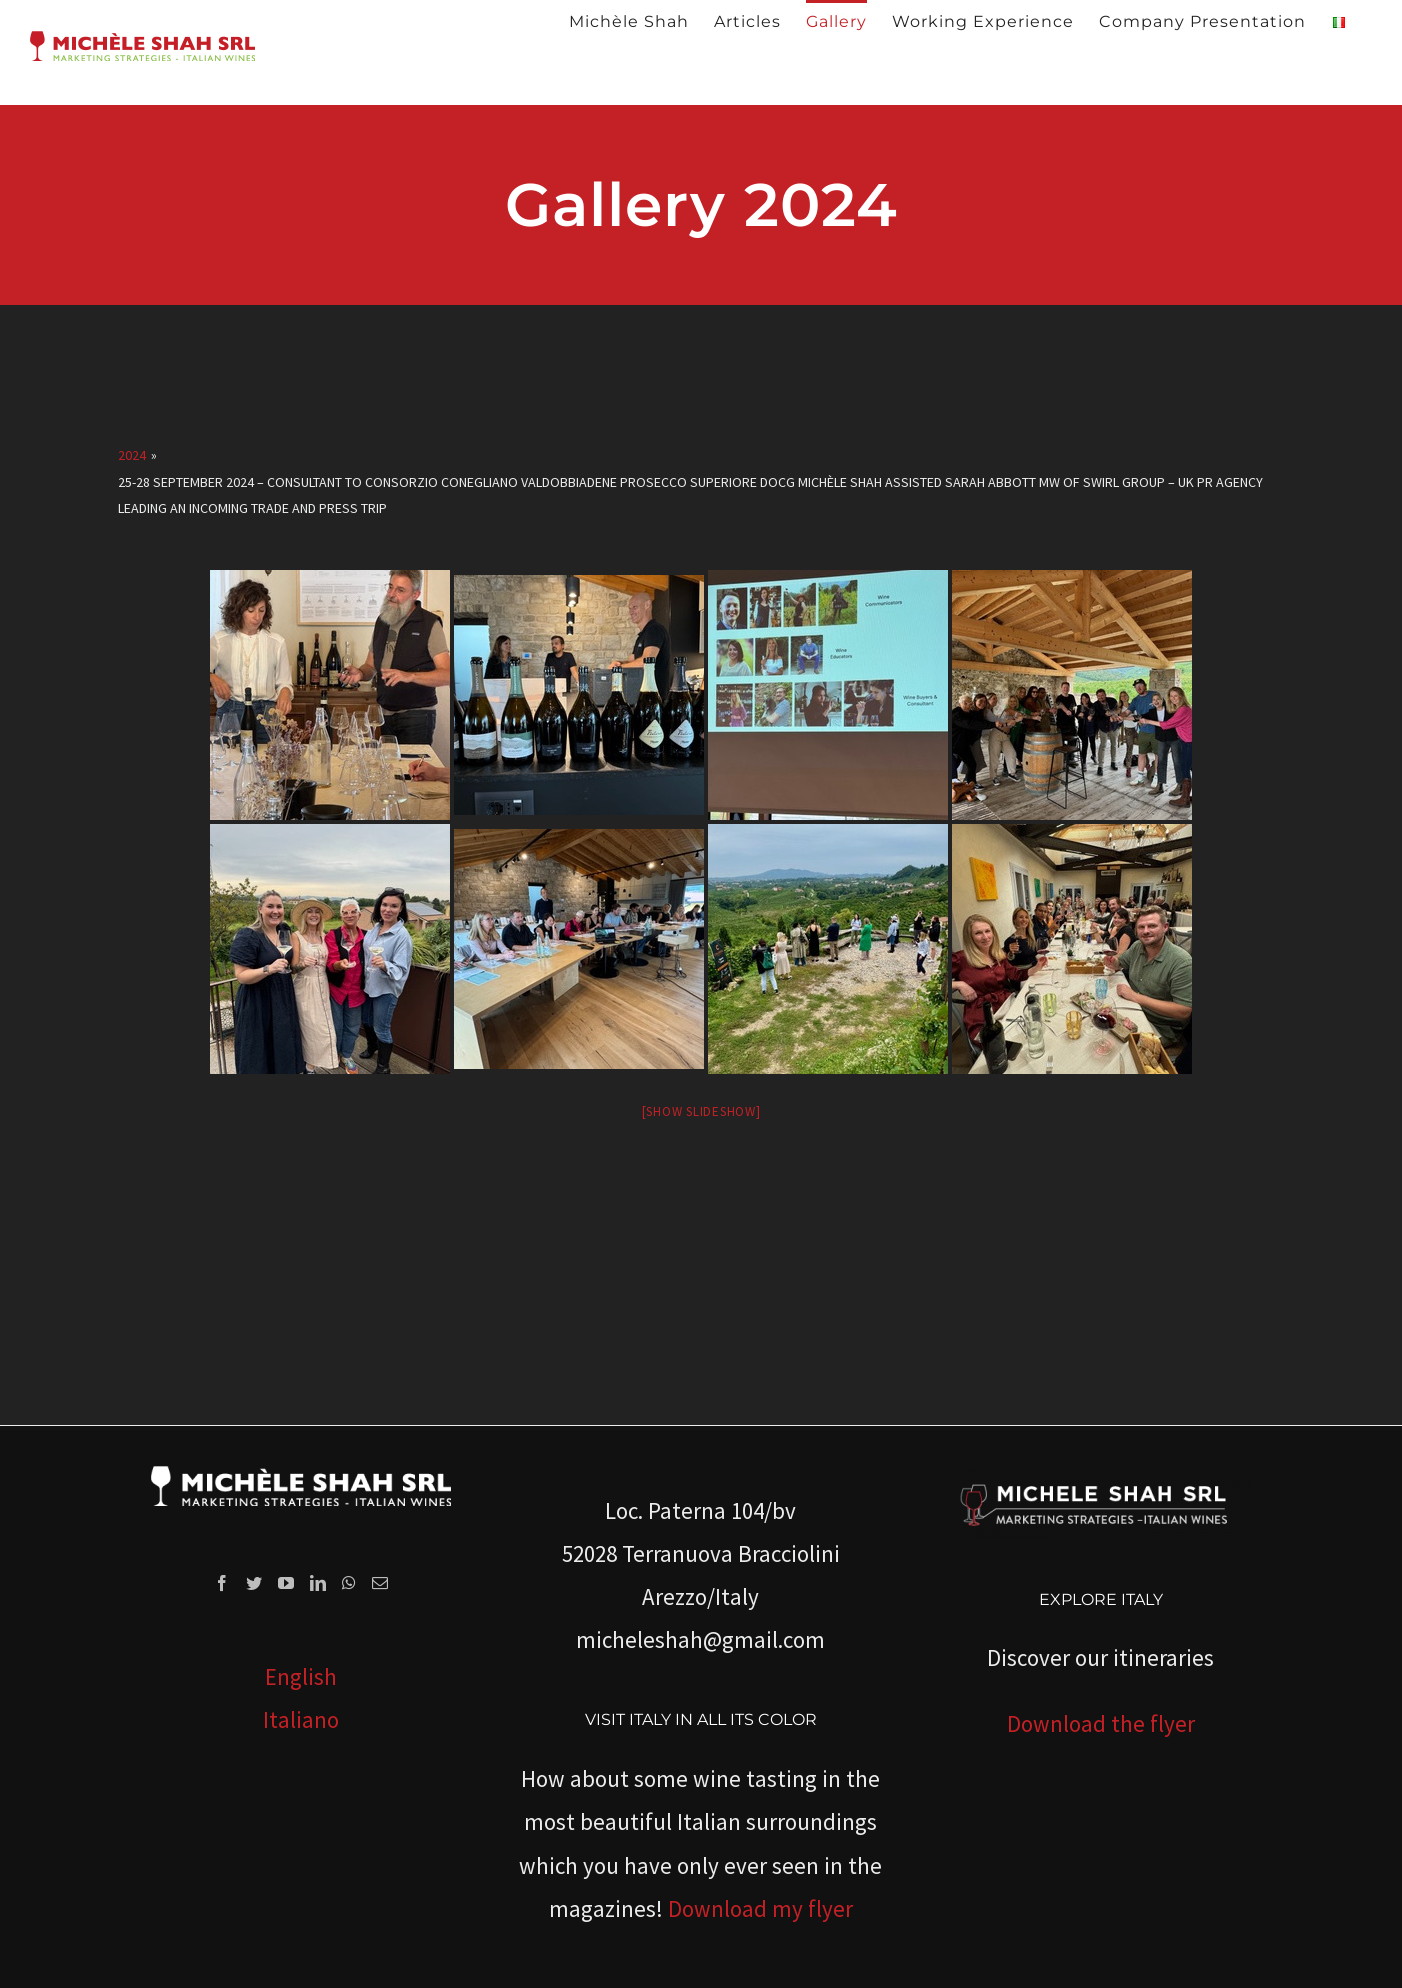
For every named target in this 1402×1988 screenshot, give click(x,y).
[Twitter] (254, 1583)
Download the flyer (1101, 1723)
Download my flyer (760, 1908)
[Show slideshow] (701, 1111)
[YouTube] (286, 1583)
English (301, 1676)
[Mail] (380, 1583)
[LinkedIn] (318, 1583)
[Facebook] (222, 1583)
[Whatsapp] (349, 1583)
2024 (132, 455)
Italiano (301, 1719)
